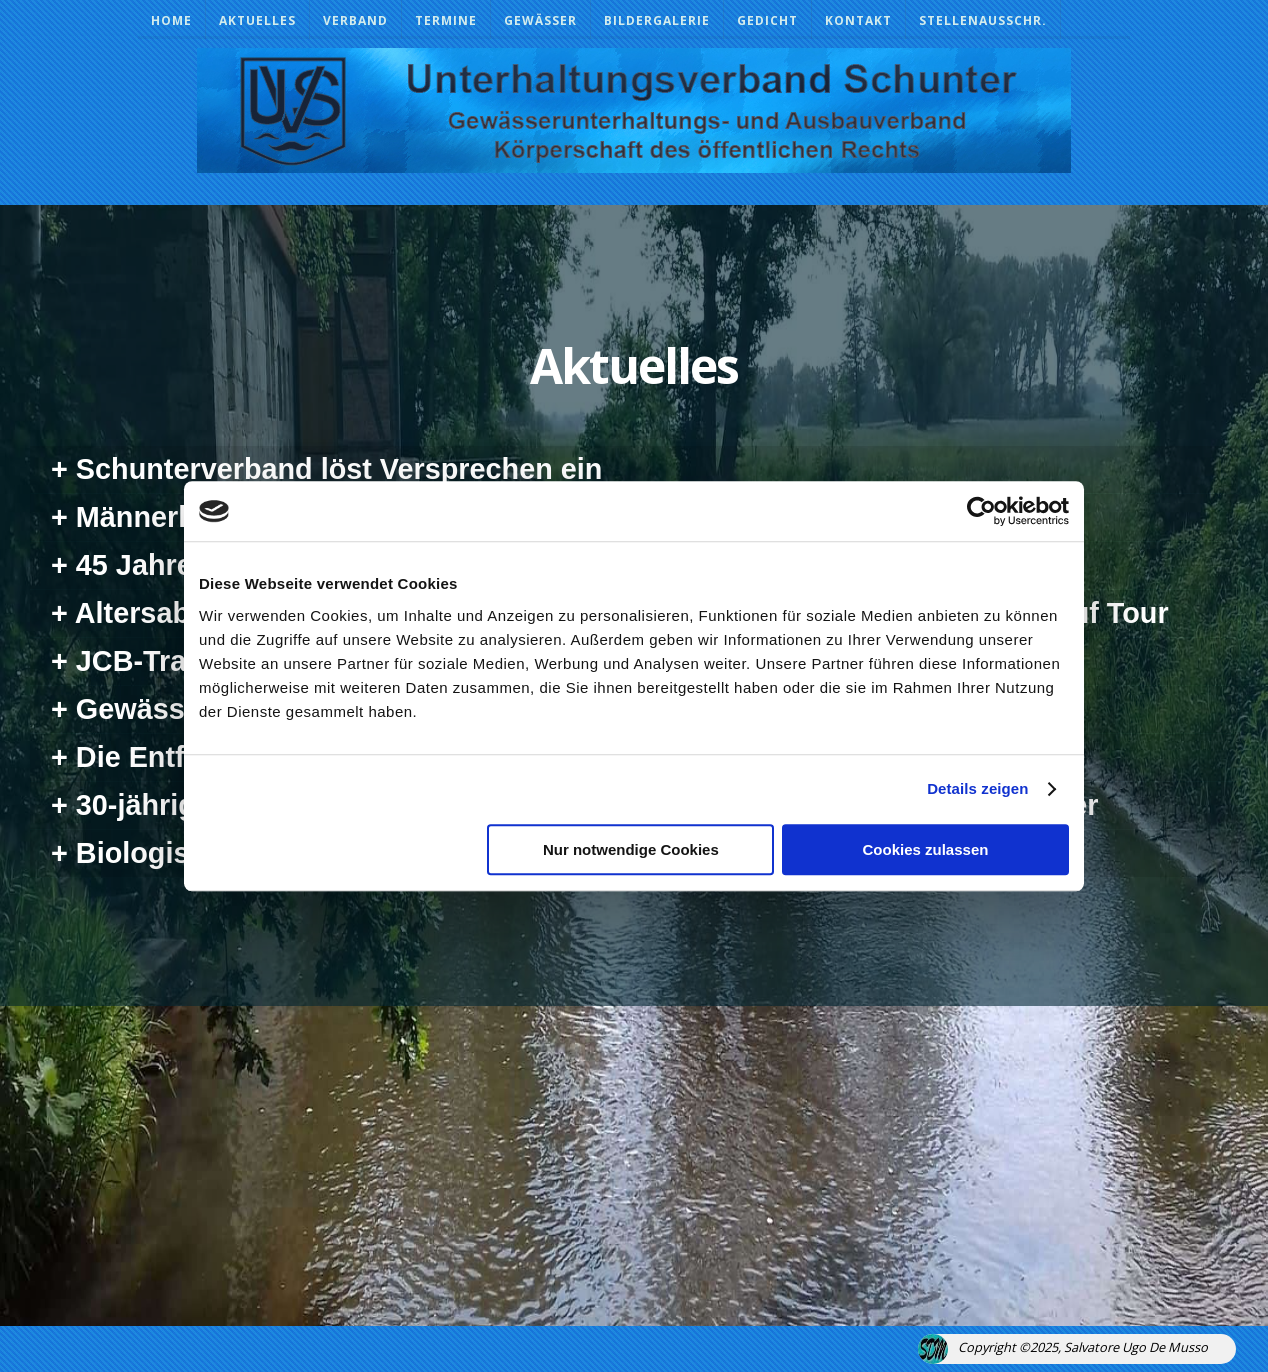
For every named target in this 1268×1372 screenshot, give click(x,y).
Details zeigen (977, 788)
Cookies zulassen (926, 849)
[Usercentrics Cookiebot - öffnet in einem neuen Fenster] (981, 511)
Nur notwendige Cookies (631, 849)
